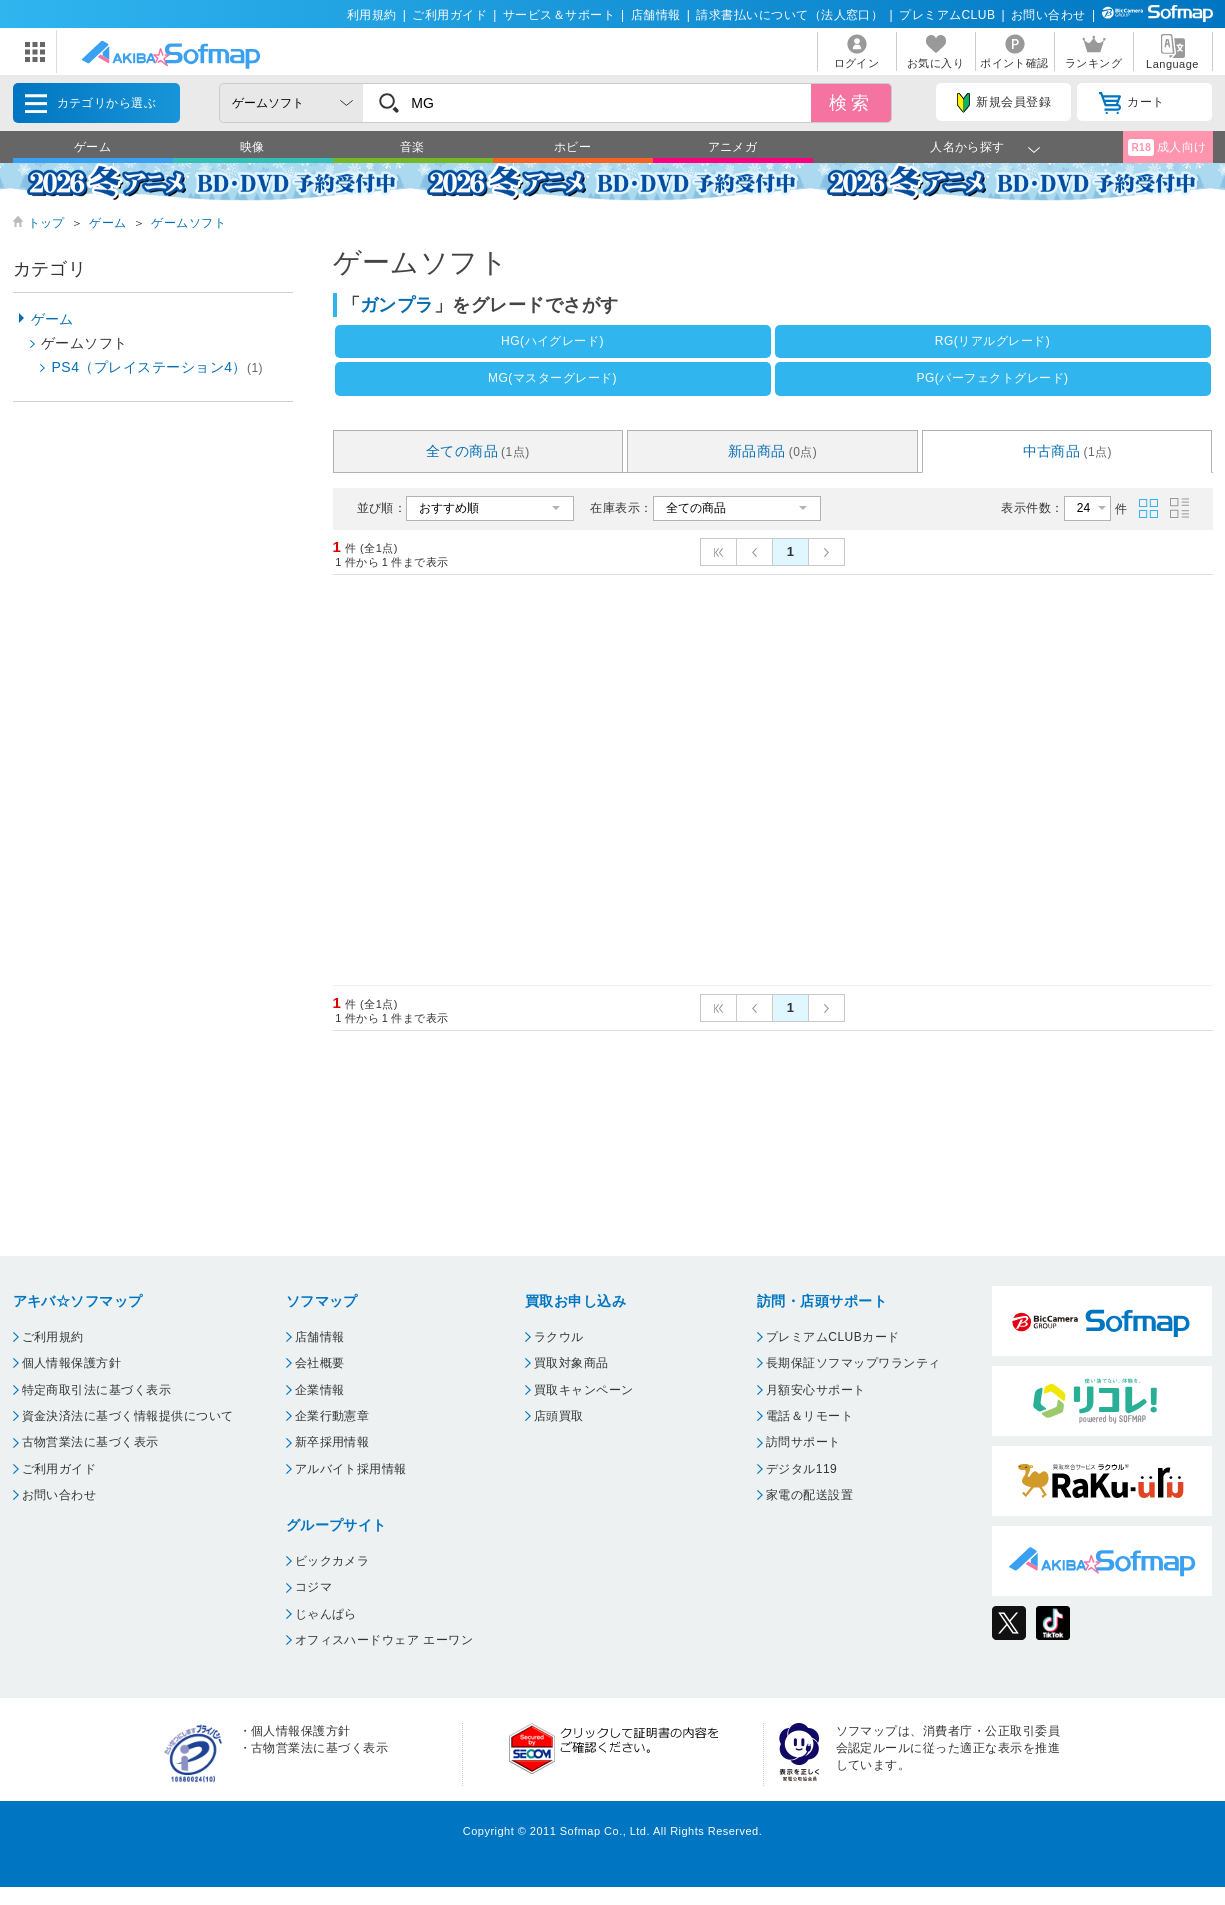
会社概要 (320, 1363)
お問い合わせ (1048, 15)
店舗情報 (656, 15)
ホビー (572, 147)
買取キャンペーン (584, 1390)
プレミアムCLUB (947, 15)
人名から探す (967, 147)
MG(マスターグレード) (552, 378)
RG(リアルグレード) (992, 341)
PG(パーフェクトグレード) (992, 378)
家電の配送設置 (809, 1495)
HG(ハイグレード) (552, 341)
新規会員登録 (1004, 103)
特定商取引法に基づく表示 (97, 1390)
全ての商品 (478, 451)
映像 (252, 147)
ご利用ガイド (449, 15)
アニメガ (733, 147)
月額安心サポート (816, 1390)
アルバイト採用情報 (351, 1469)
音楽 (412, 147)
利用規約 (372, 15)
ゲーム (92, 147)
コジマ (313, 1587)
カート (1131, 103)
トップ (46, 223)
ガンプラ (397, 305)
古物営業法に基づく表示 (90, 1442)
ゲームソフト (188, 223)
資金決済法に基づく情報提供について (128, 1416)
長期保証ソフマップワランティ (853, 1363)
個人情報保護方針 (72, 1363)
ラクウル (559, 1337)
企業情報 (320, 1390)
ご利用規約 (53, 1337)
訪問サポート (803, 1442)
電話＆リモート (809, 1416)
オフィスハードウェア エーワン (384, 1640)
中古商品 (1068, 451)
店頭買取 (559, 1416)
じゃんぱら (326, 1614)
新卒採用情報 (332, 1442)
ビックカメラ (332, 1561)
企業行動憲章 (332, 1416)
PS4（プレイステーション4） (158, 367)
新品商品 (773, 451)
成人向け (1167, 147)
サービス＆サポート (559, 15)
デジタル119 (801, 1469)
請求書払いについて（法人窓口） (789, 15)
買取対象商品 (571, 1363)
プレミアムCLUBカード (833, 1337)
